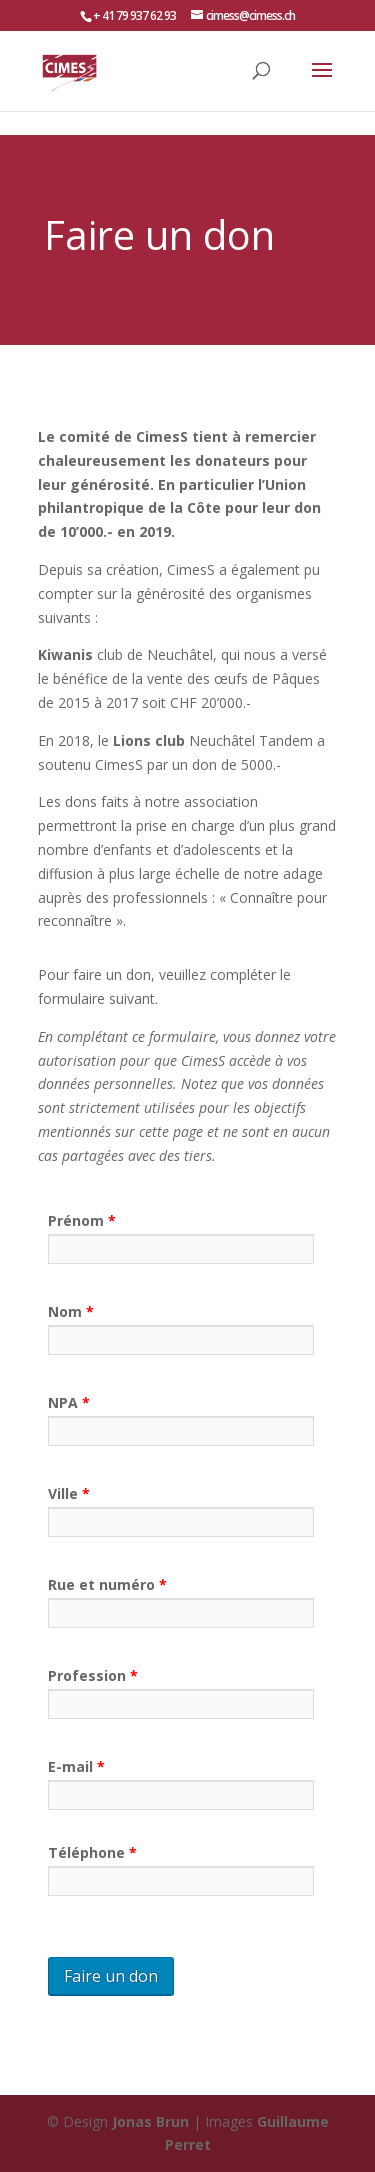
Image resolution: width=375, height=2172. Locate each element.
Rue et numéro (107, 1584)
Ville (69, 1493)
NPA (69, 1402)
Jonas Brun (150, 2121)
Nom (71, 1311)
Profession (93, 1675)
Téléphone (92, 1852)
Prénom (82, 1220)
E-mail (76, 1766)
